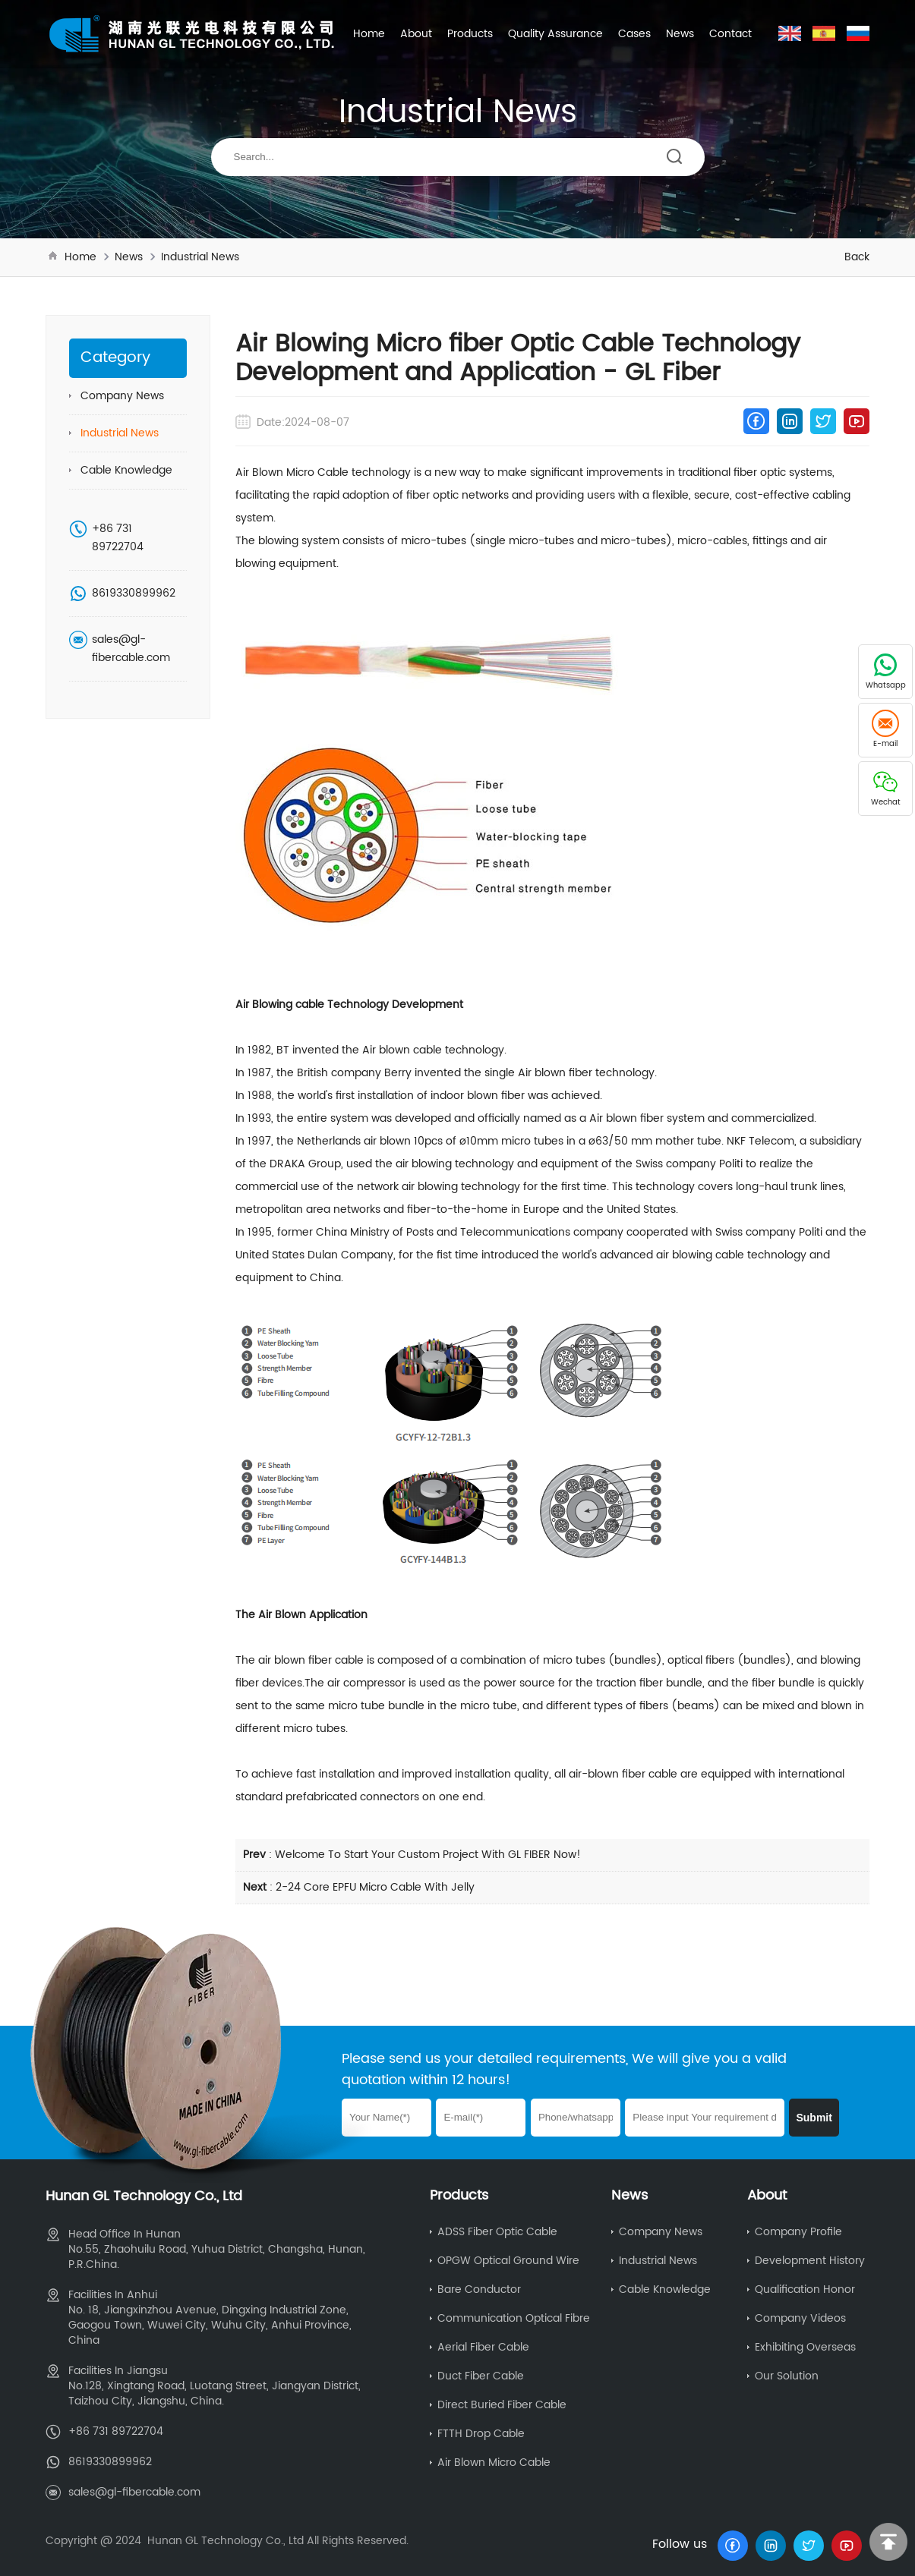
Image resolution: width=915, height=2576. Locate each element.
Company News (122, 396)
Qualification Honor (805, 2289)
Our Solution (787, 2376)
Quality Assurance (555, 34)
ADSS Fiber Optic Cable (497, 2232)
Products (470, 34)
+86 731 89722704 (118, 538)
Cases (634, 34)
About (416, 34)
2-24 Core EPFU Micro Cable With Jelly (375, 1887)
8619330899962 (133, 593)
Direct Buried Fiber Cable (501, 2405)
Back (856, 257)
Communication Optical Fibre (513, 2318)
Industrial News (200, 257)
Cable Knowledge (126, 470)
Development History (810, 2260)
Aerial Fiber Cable (483, 2347)
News (680, 34)
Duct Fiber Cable (480, 2376)
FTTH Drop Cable (481, 2433)
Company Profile (798, 2232)
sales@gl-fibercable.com (131, 648)
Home (369, 34)
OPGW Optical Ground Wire (508, 2260)
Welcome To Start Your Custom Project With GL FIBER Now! (428, 1854)
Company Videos (800, 2318)
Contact (730, 34)
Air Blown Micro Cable (494, 2462)
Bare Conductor (479, 2289)
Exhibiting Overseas (805, 2347)
